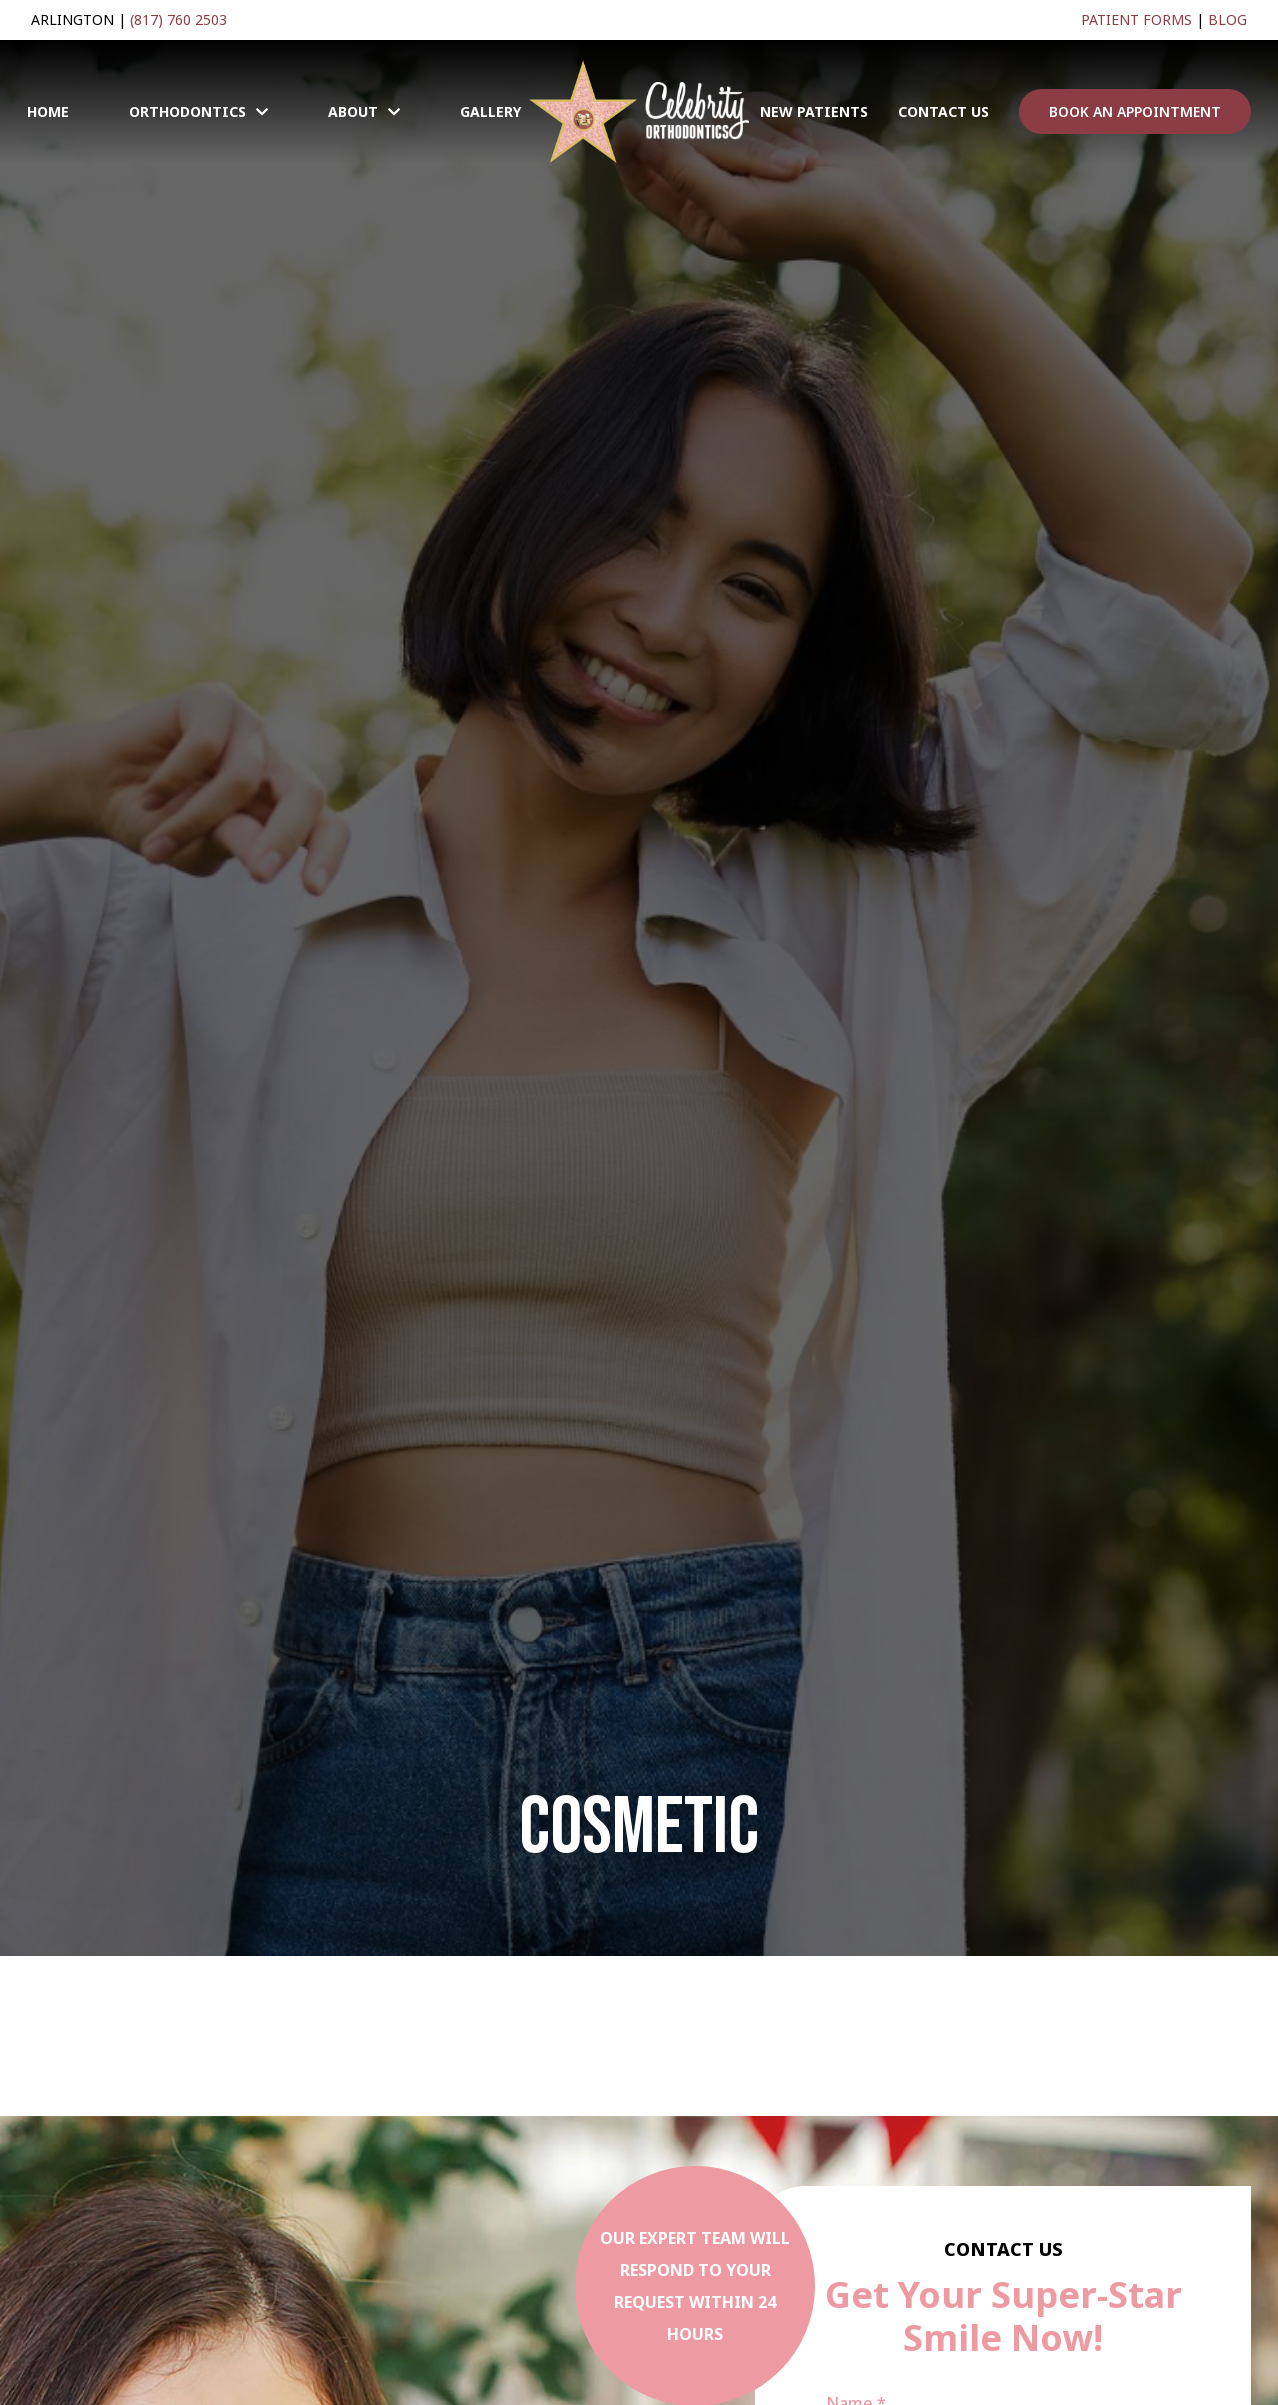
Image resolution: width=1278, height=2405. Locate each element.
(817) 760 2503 (178, 19)
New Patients (814, 111)
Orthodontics (187, 111)
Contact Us (943, 111)
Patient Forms (1136, 19)
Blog (1227, 19)
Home (48, 111)
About (353, 111)
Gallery (490, 111)
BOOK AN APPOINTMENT (1135, 111)
